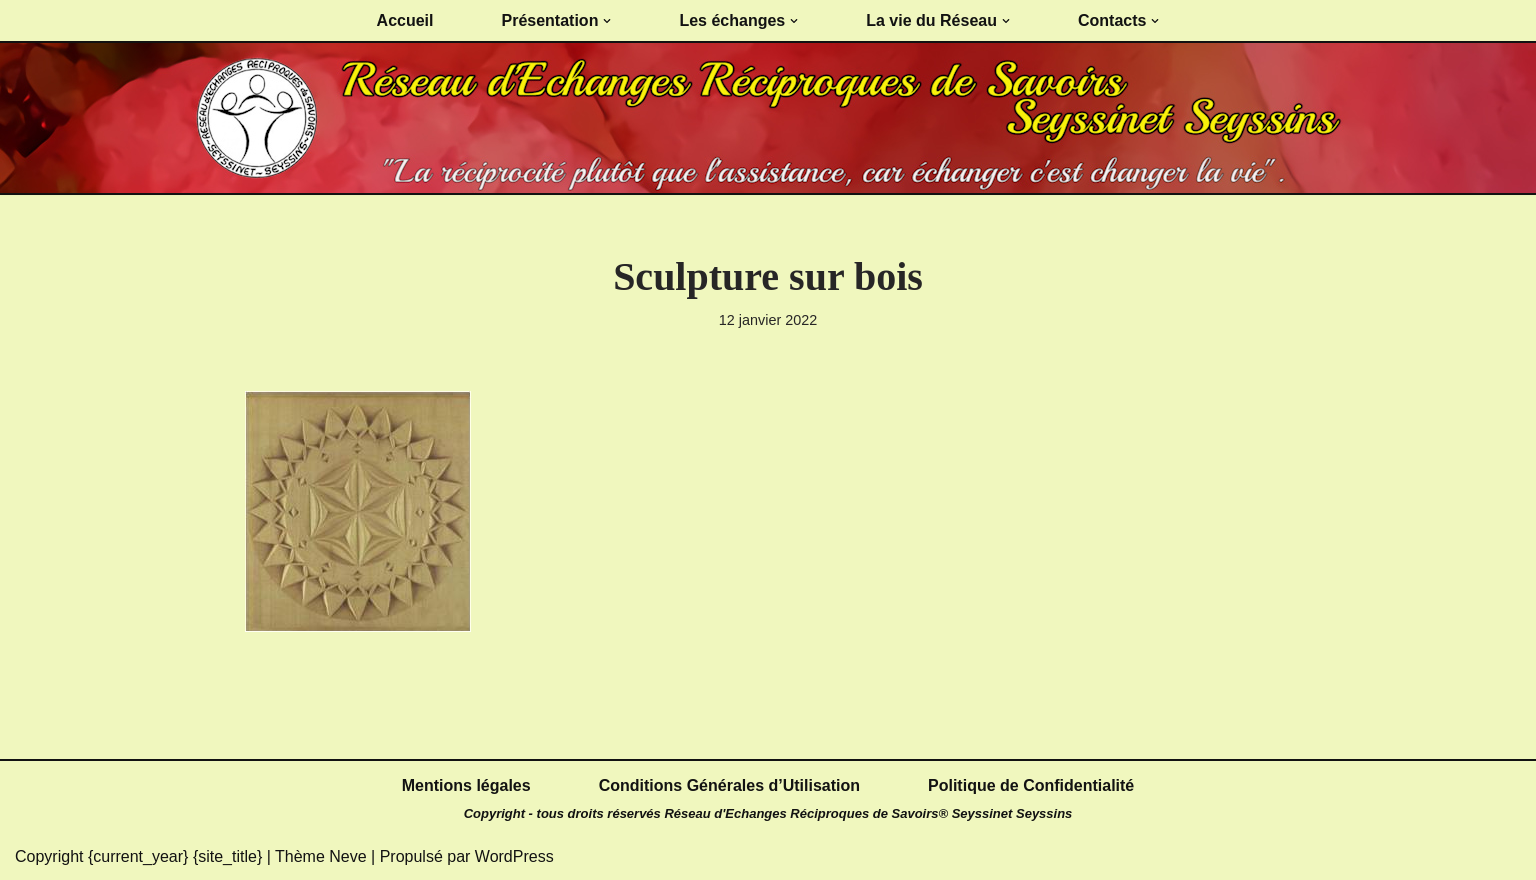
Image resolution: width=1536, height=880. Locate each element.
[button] (607, 21)
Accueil (405, 20)
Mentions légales (466, 785)
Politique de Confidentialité (1031, 785)
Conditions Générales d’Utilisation (729, 785)
